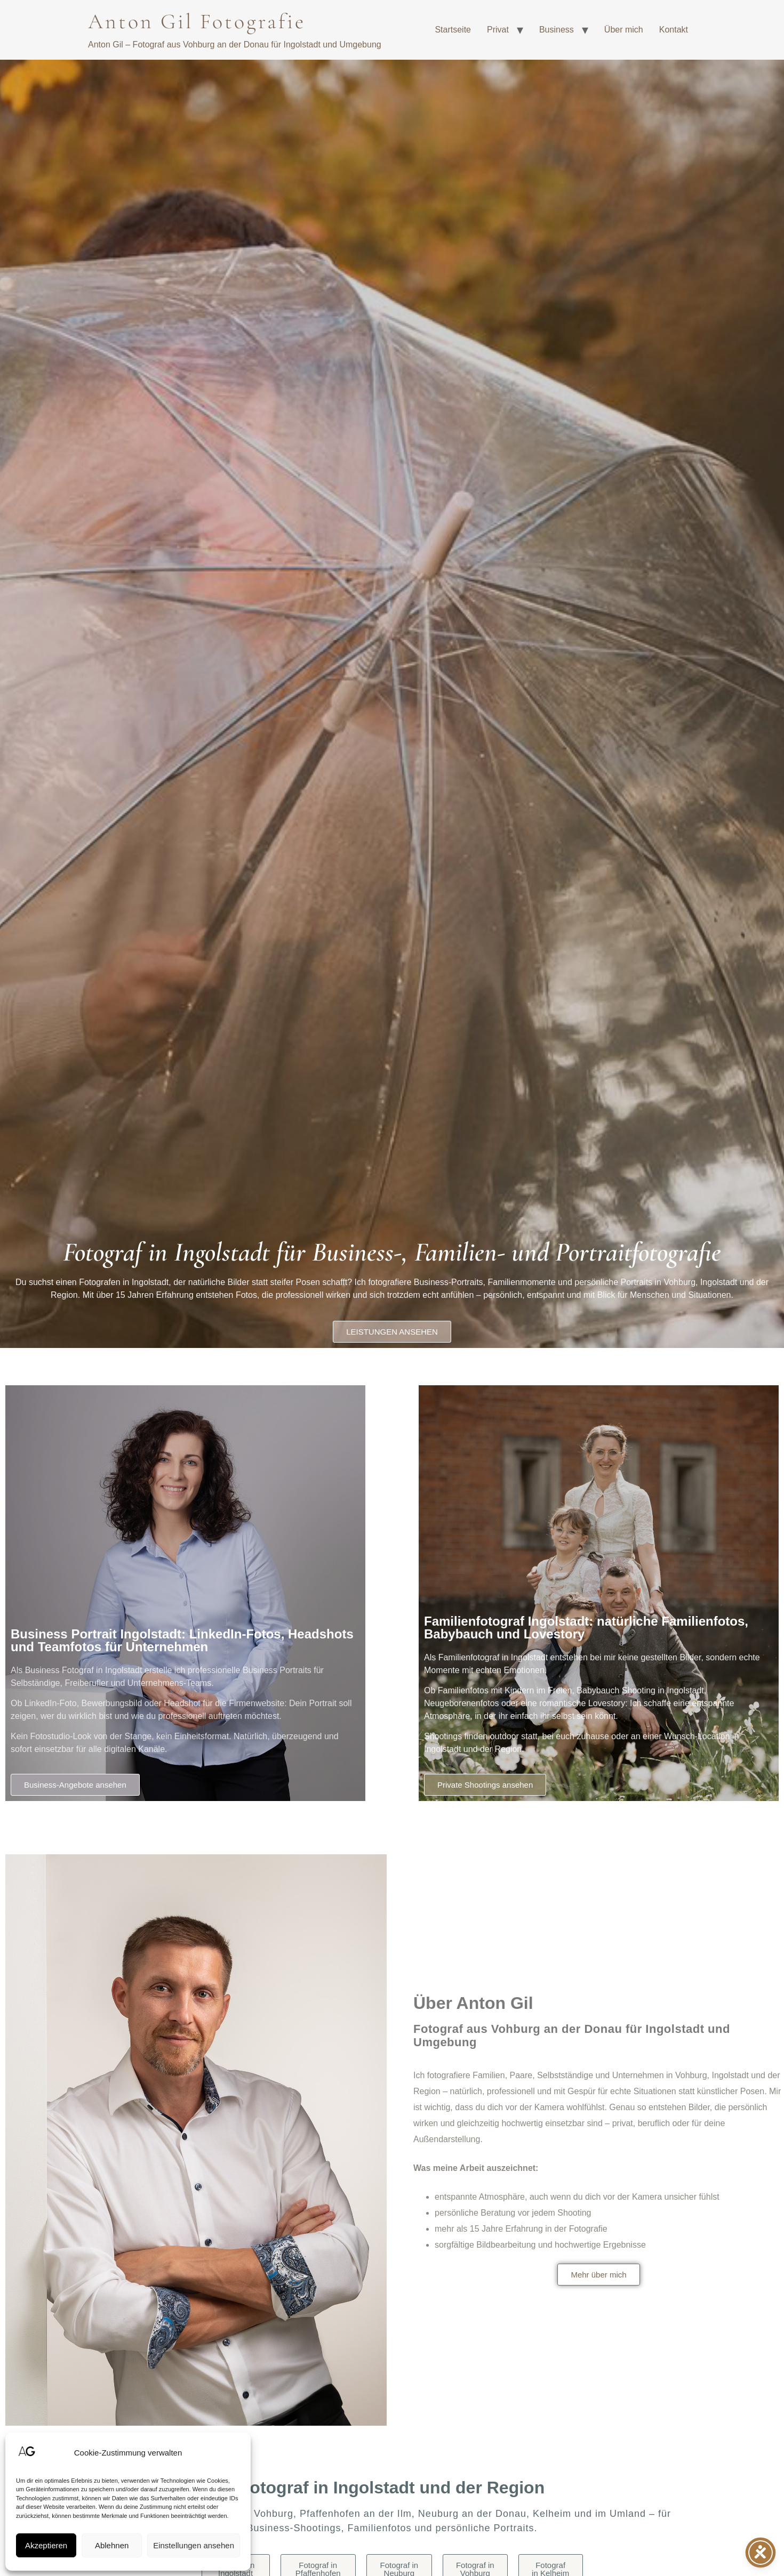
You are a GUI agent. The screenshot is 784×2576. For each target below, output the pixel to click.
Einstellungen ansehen (193, 2545)
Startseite (453, 29)
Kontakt (673, 29)
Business (556, 29)
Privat (498, 29)
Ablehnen (112, 2545)
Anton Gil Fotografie (197, 21)
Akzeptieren (46, 2545)
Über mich (623, 29)
